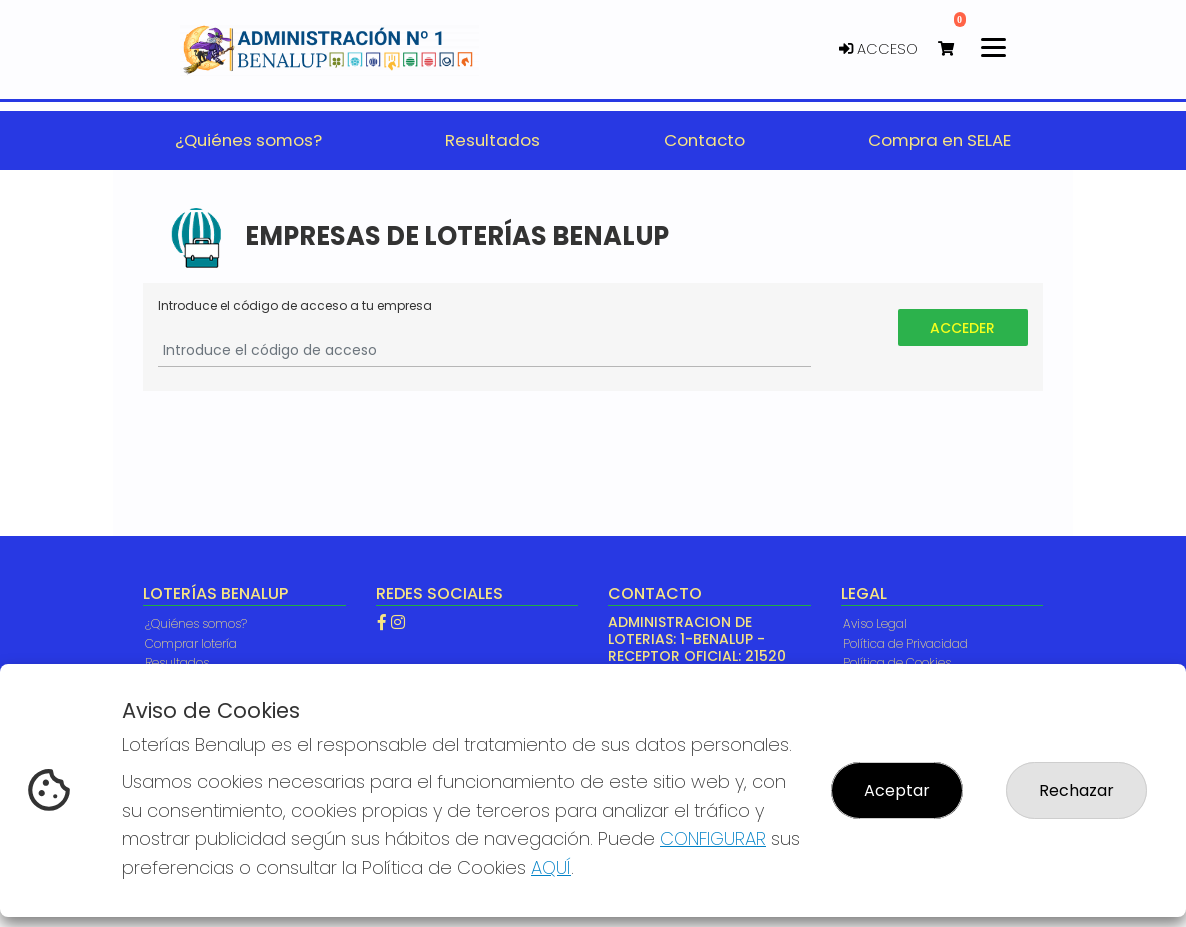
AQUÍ (551, 867)
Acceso (878, 49)
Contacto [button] (704, 140)
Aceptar (897, 790)
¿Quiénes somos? (196, 623)
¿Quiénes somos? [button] (248, 140)
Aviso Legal (875, 623)
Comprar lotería (191, 643)
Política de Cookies (897, 662)
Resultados (177, 662)
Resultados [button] (492, 140)
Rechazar (1076, 790)
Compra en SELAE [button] (939, 140)
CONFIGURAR (713, 838)
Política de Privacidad (905, 643)
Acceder (963, 328)
